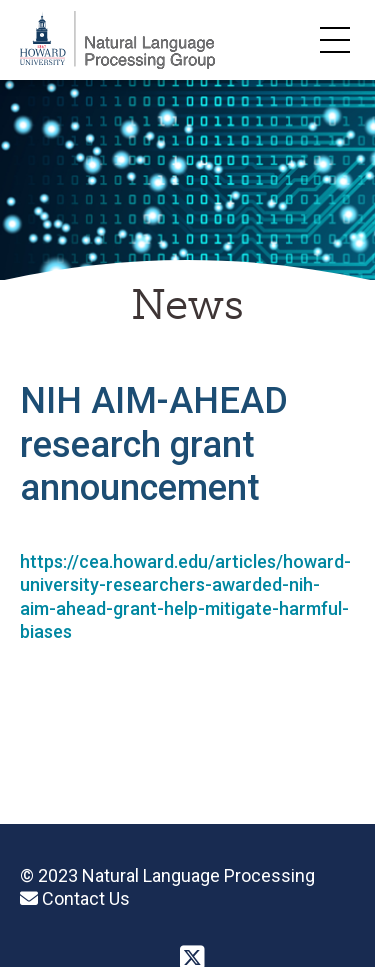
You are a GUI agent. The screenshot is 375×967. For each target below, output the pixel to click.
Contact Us (75, 898)
